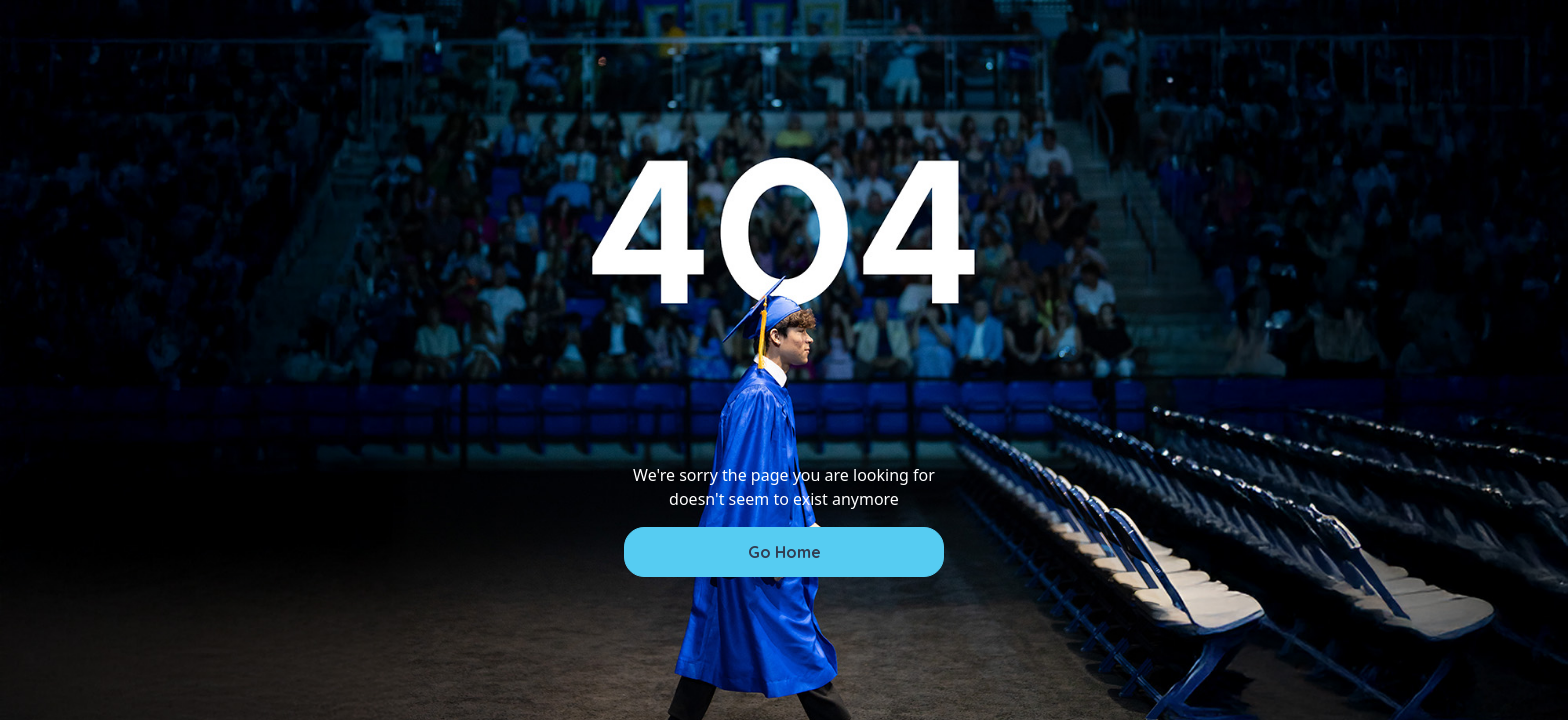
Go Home (784, 552)
